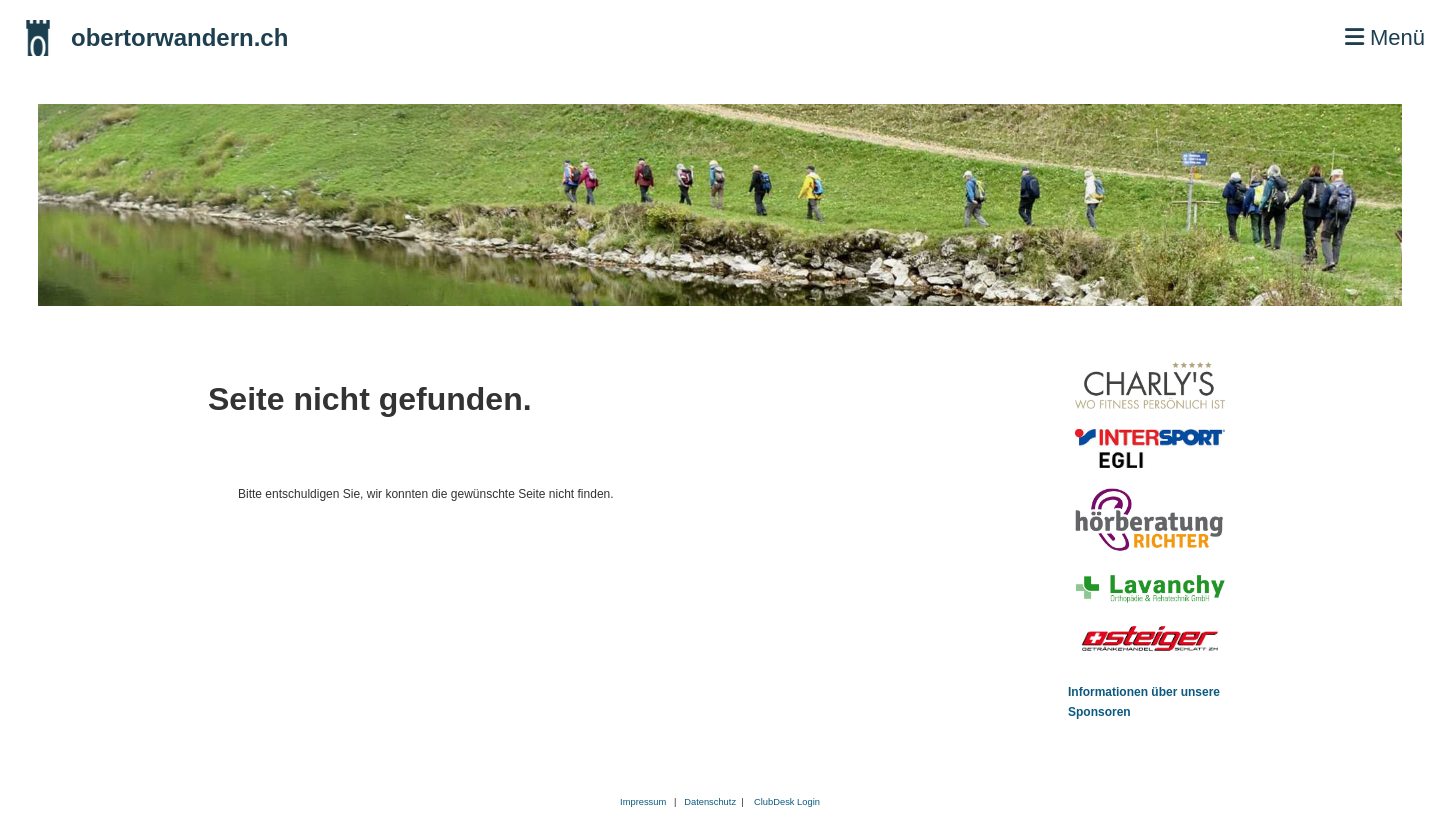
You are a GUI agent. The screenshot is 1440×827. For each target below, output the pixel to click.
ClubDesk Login (787, 802)
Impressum (643, 802)
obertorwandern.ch (179, 37)
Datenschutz (712, 802)
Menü (1385, 37)
